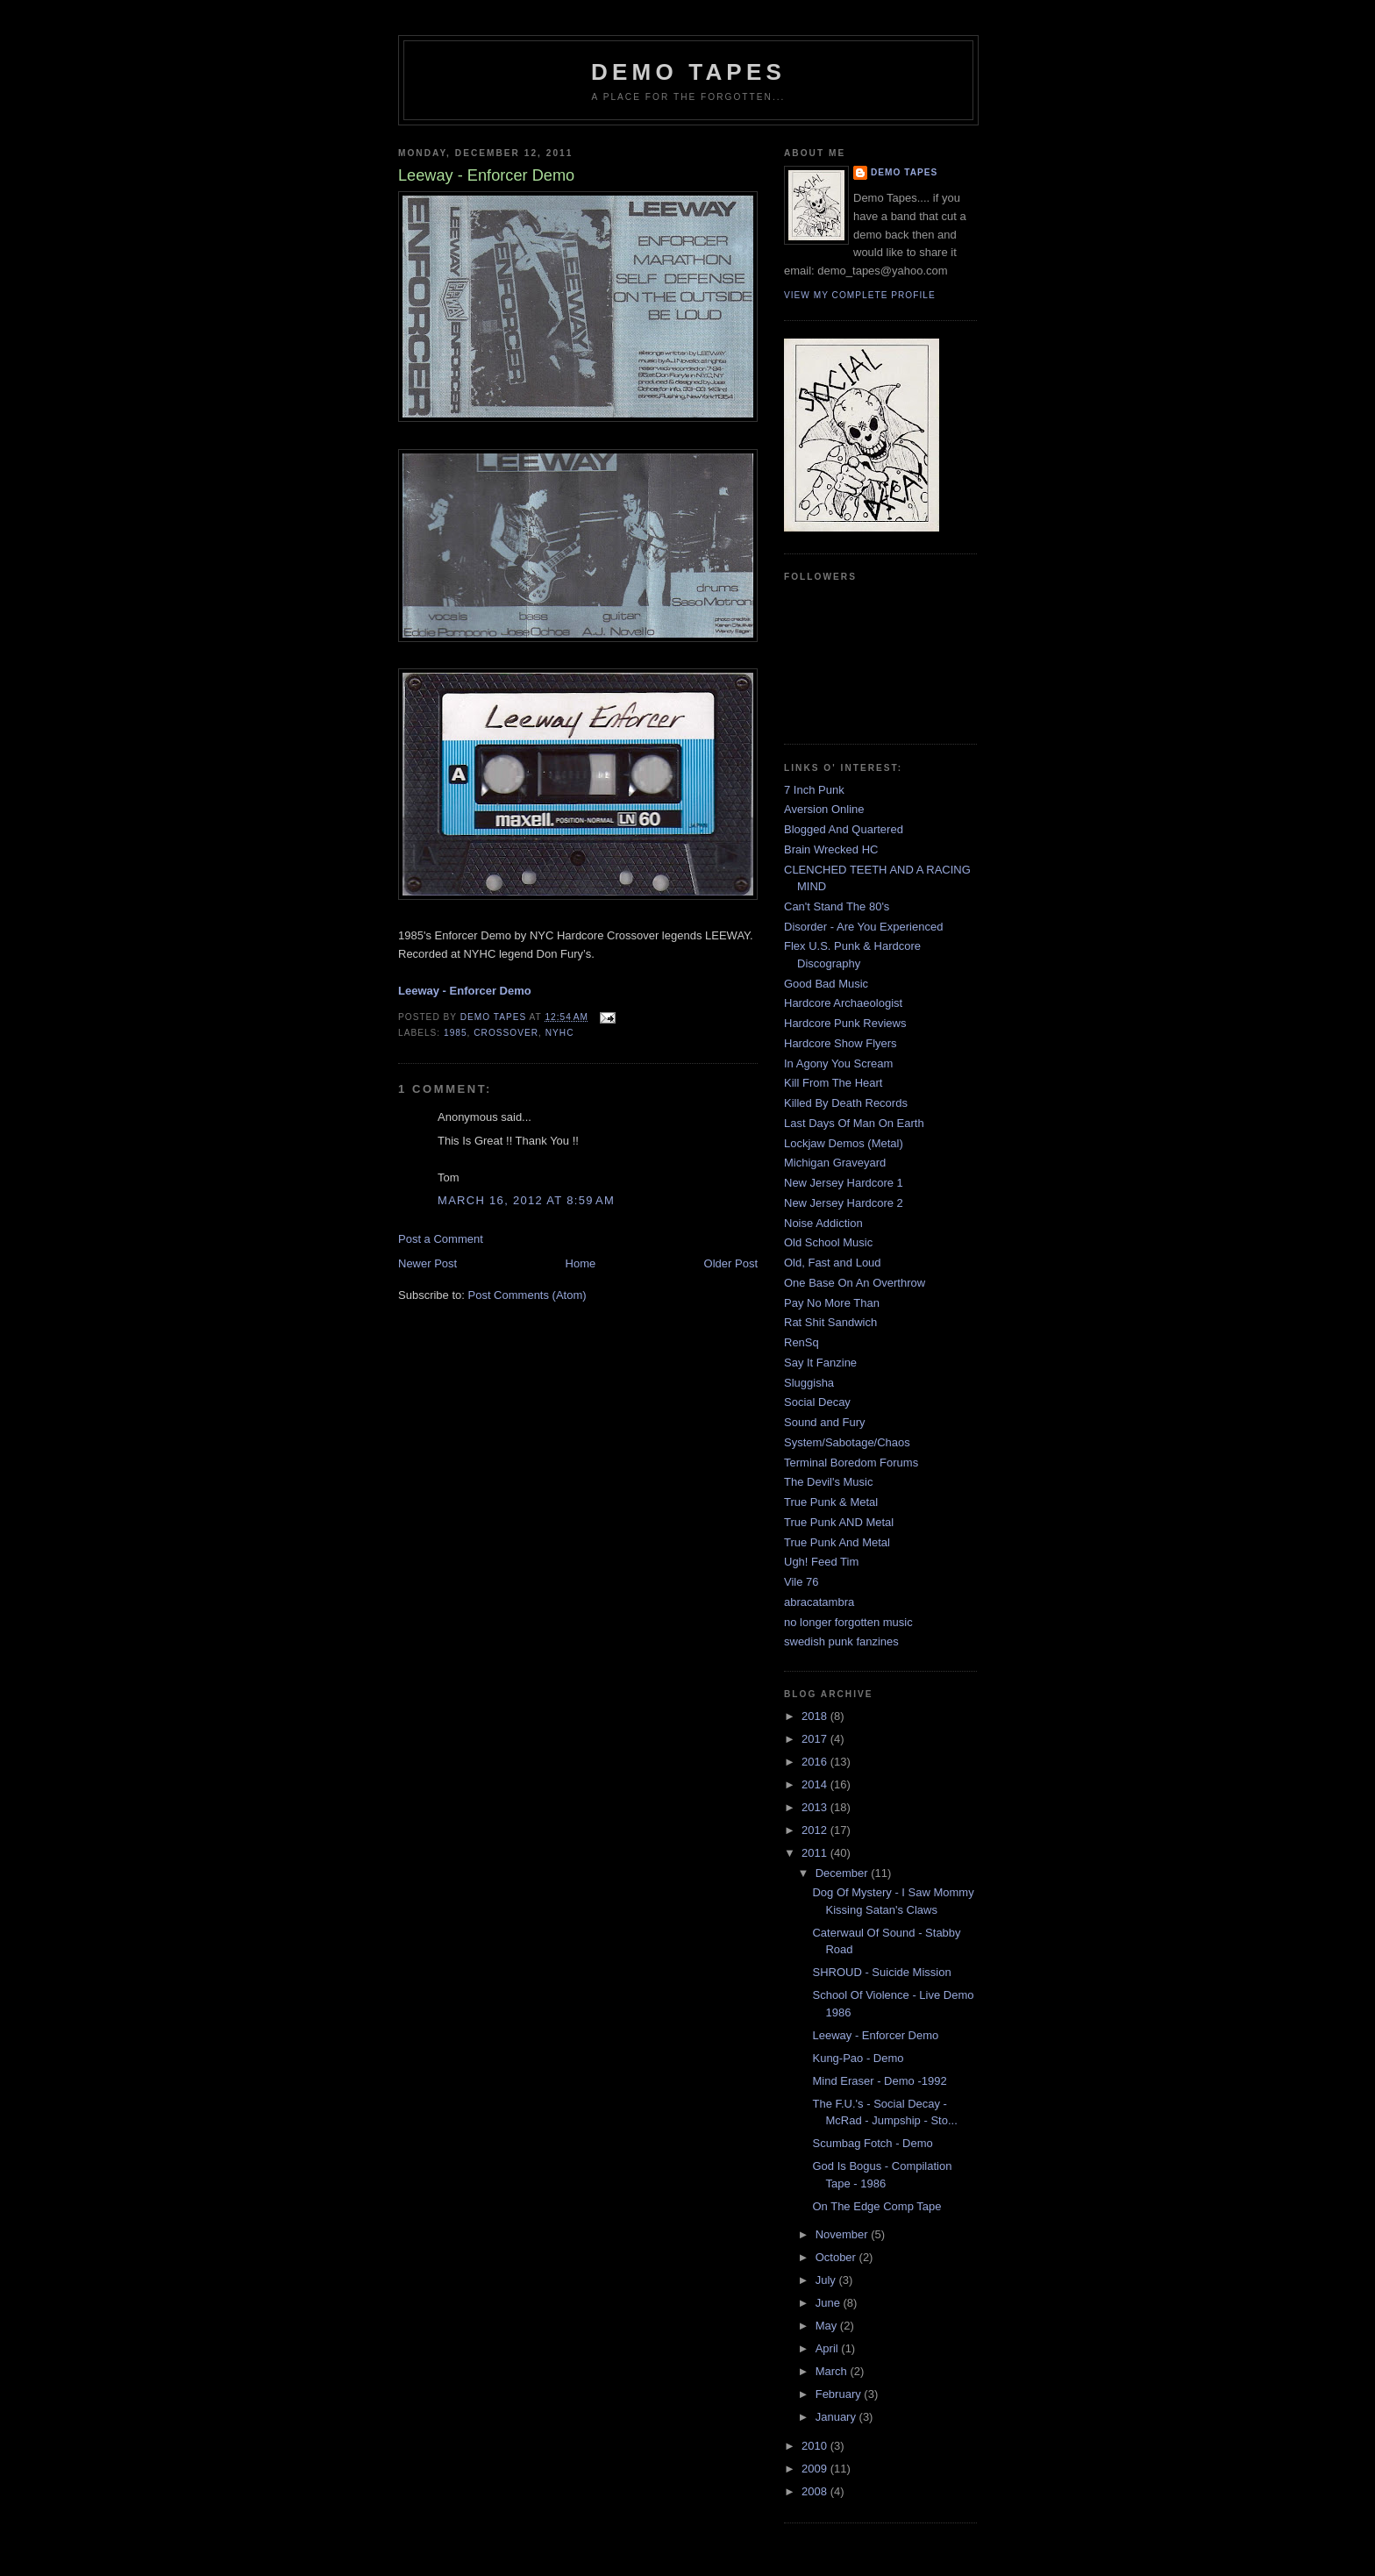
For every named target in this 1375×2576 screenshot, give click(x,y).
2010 (815, 2445)
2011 (815, 1852)
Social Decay (817, 1402)
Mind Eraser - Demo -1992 (879, 2080)
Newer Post (427, 1263)
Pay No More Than (832, 1302)
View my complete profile (860, 295)
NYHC (559, 1033)
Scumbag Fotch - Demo (872, 2143)
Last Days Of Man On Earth (854, 1123)
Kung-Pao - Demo (857, 2058)
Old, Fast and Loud (832, 1262)
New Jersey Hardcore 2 (843, 1203)
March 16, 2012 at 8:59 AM (526, 1200)
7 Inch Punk (814, 789)
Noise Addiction (823, 1223)
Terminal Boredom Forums (851, 1462)
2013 (815, 1807)
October (837, 2257)
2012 (815, 1830)
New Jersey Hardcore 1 (843, 1182)
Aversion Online (824, 809)
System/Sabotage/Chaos (847, 1442)
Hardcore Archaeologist (843, 1003)
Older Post (731, 1263)
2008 (815, 2491)
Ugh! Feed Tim (821, 1561)
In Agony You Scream (838, 1063)
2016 (815, 1761)
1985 (455, 1033)
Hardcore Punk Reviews (845, 1023)
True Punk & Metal (831, 1502)
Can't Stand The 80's (836, 906)
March (833, 2371)
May (828, 2325)
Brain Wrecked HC (831, 849)
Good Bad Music (826, 983)
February (840, 2394)
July (827, 2280)
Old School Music (828, 1242)
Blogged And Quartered (843, 829)
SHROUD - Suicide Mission (881, 1972)
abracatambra (819, 1602)
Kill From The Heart (833, 1082)
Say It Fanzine (820, 1362)
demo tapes (688, 72)
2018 (815, 1716)
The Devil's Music (828, 1481)
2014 (815, 1784)
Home (581, 1263)
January (837, 2416)
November (844, 2234)
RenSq (801, 1342)
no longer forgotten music (848, 1622)
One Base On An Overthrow (854, 1282)
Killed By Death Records (846, 1103)
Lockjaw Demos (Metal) (843, 1143)
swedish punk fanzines (841, 1641)
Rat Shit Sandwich (830, 1322)
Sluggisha (809, 1382)
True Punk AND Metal (839, 1522)
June (830, 2302)
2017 (815, 1738)
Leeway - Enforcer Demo (875, 2035)
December (844, 1873)
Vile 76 (801, 1581)
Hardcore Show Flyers (840, 1043)
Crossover (506, 1033)
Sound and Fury (825, 1422)
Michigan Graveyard (835, 1162)
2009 (815, 2468)
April (829, 2348)
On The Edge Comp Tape (876, 2206)
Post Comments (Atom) (527, 1295)
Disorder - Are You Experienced (863, 926)
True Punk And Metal (837, 1542)
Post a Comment (440, 1238)
